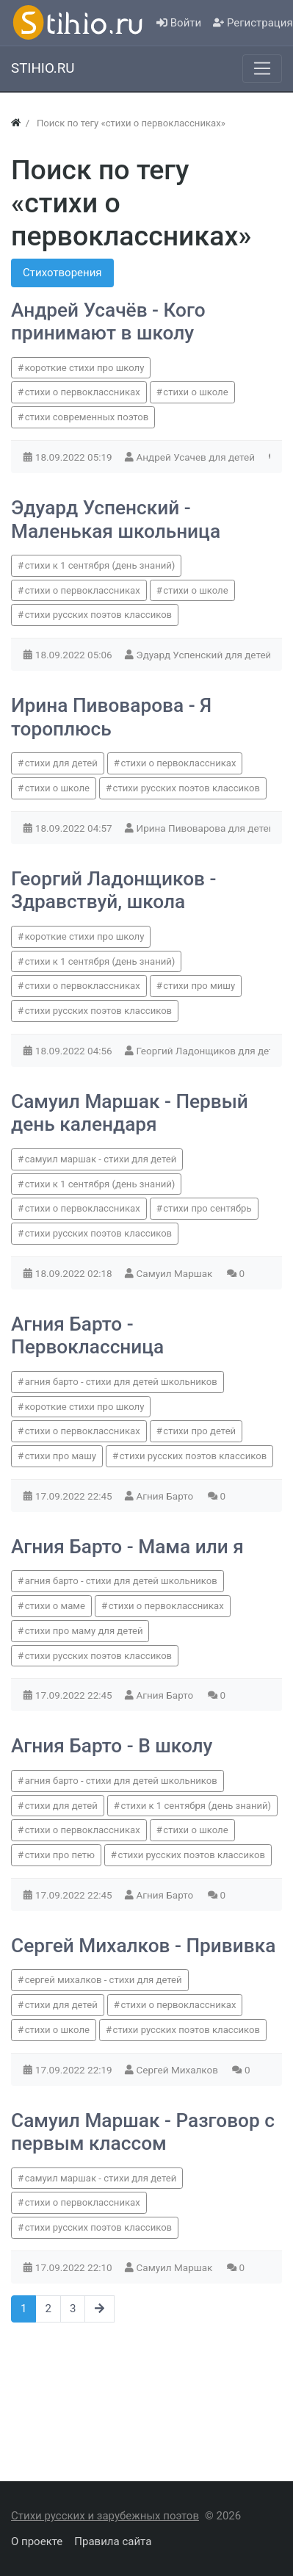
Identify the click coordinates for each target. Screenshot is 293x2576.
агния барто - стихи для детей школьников (121, 1381)
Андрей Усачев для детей (197, 457)
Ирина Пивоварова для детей (207, 828)
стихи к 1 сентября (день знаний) (100, 565)
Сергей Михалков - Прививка (143, 1946)
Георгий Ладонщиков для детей (212, 1051)
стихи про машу (60, 1455)
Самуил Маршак (176, 1273)
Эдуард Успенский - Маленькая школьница (115, 519)
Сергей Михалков (179, 2070)
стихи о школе (195, 391)
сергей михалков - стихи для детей (103, 1979)
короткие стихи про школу (85, 367)
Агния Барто (166, 1496)
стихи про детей (199, 1430)
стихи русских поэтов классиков (98, 614)
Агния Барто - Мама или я (127, 1547)
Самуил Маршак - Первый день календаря (129, 1113)
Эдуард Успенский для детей (205, 655)
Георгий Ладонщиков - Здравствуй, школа (113, 890)
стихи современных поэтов (87, 416)
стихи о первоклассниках (82, 391)
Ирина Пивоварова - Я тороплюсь (111, 717)
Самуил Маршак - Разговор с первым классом (143, 2132)
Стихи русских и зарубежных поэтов (105, 2515)
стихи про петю (60, 1854)
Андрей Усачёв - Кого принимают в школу (108, 322)
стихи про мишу (199, 985)
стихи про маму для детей (84, 1630)
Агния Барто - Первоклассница (87, 1336)
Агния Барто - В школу (111, 1746)
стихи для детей (61, 763)
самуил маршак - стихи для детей (101, 1159)
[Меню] (262, 68)
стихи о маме (55, 1605)
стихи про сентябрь (207, 1208)
